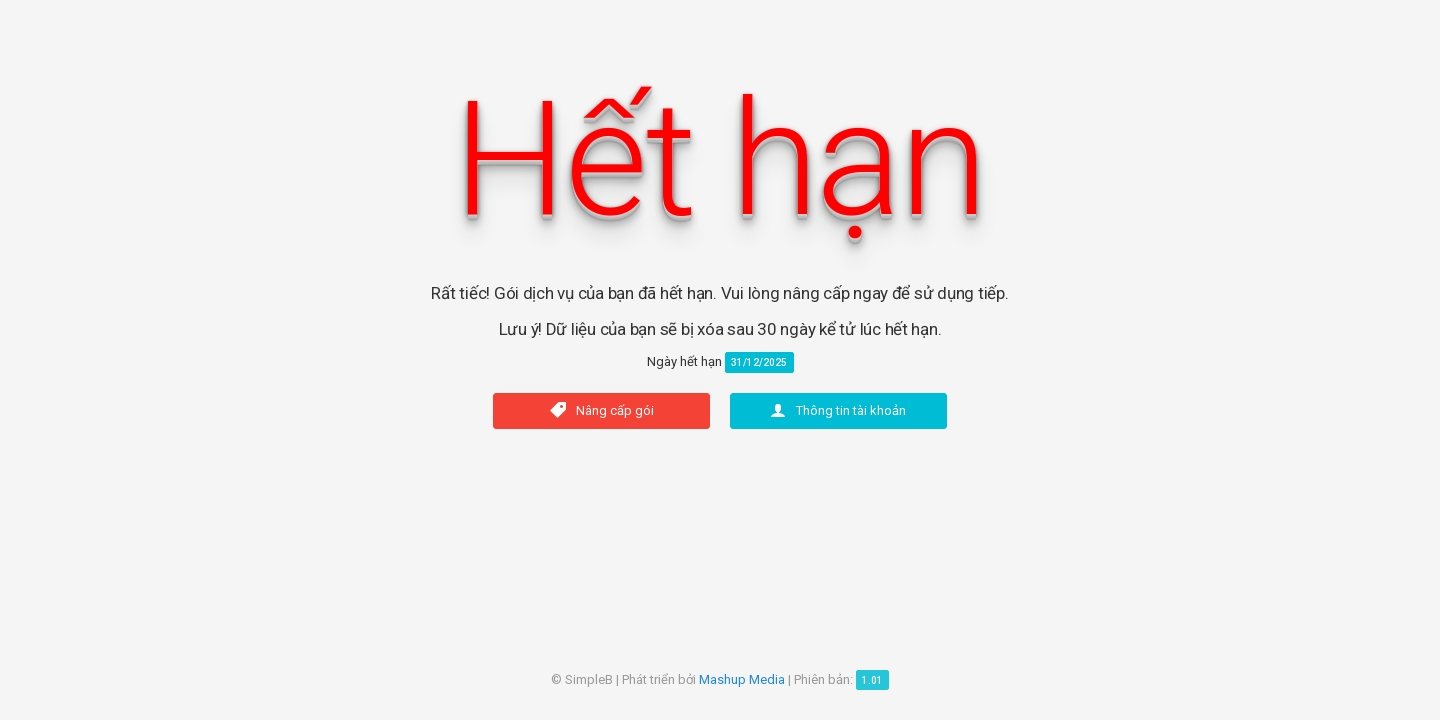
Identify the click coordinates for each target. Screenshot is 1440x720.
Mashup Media (742, 679)
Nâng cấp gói (602, 410)
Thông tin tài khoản (838, 410)
